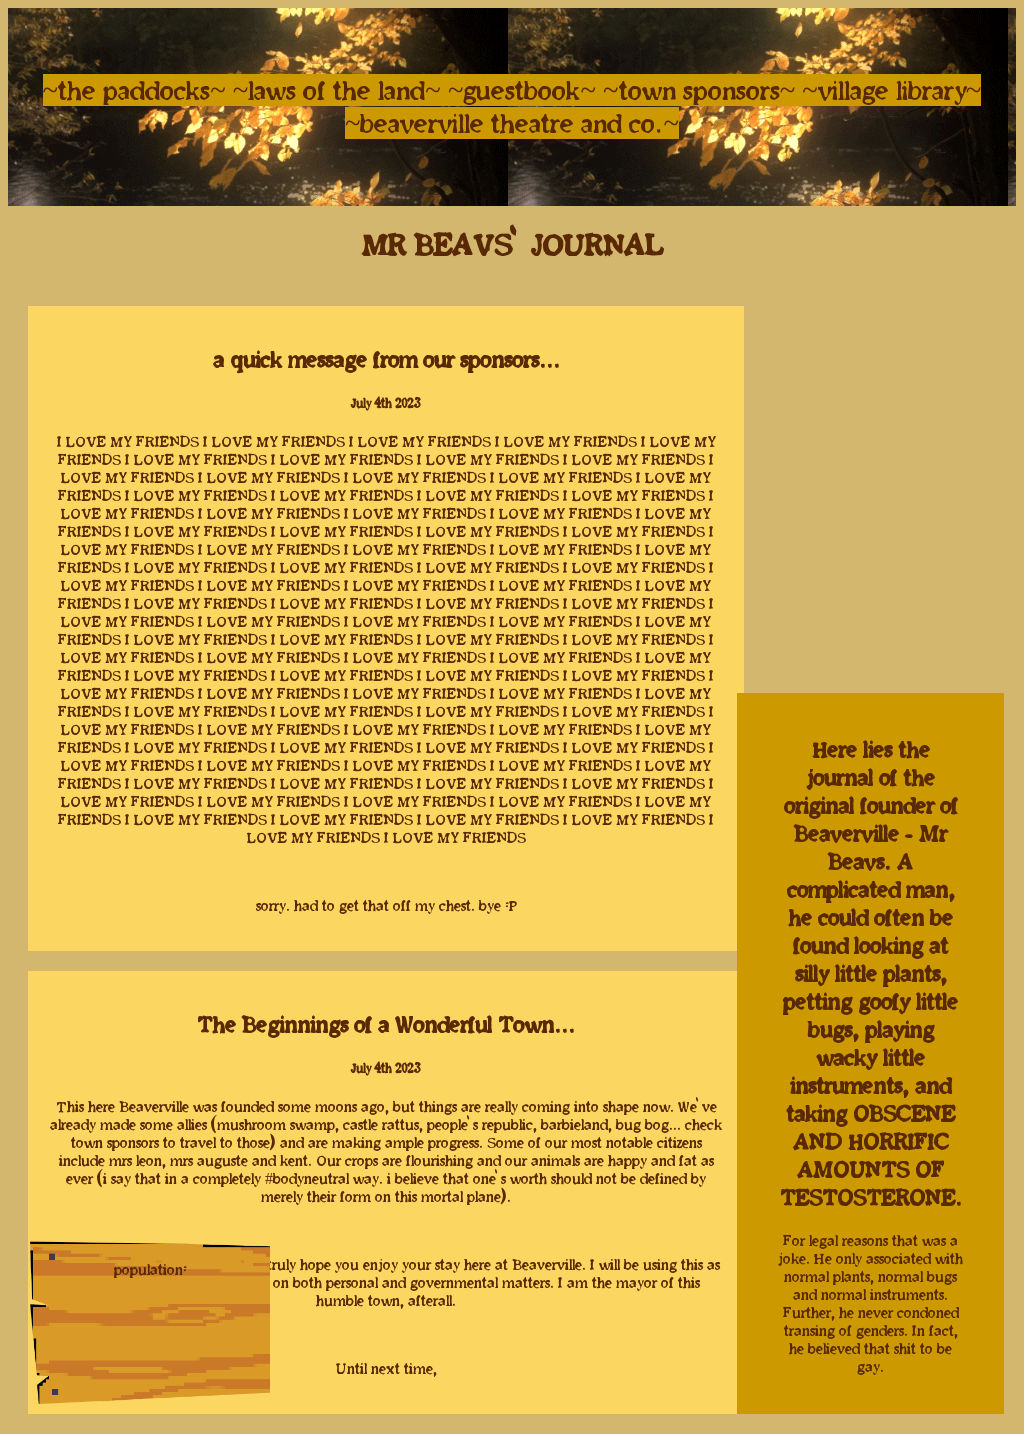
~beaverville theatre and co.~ (512, 123)
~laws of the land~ (337, 90)
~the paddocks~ (134, 90)
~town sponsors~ (702, 90)
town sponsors (115, 1142)
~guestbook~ (525, 90)
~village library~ (891, 90)
